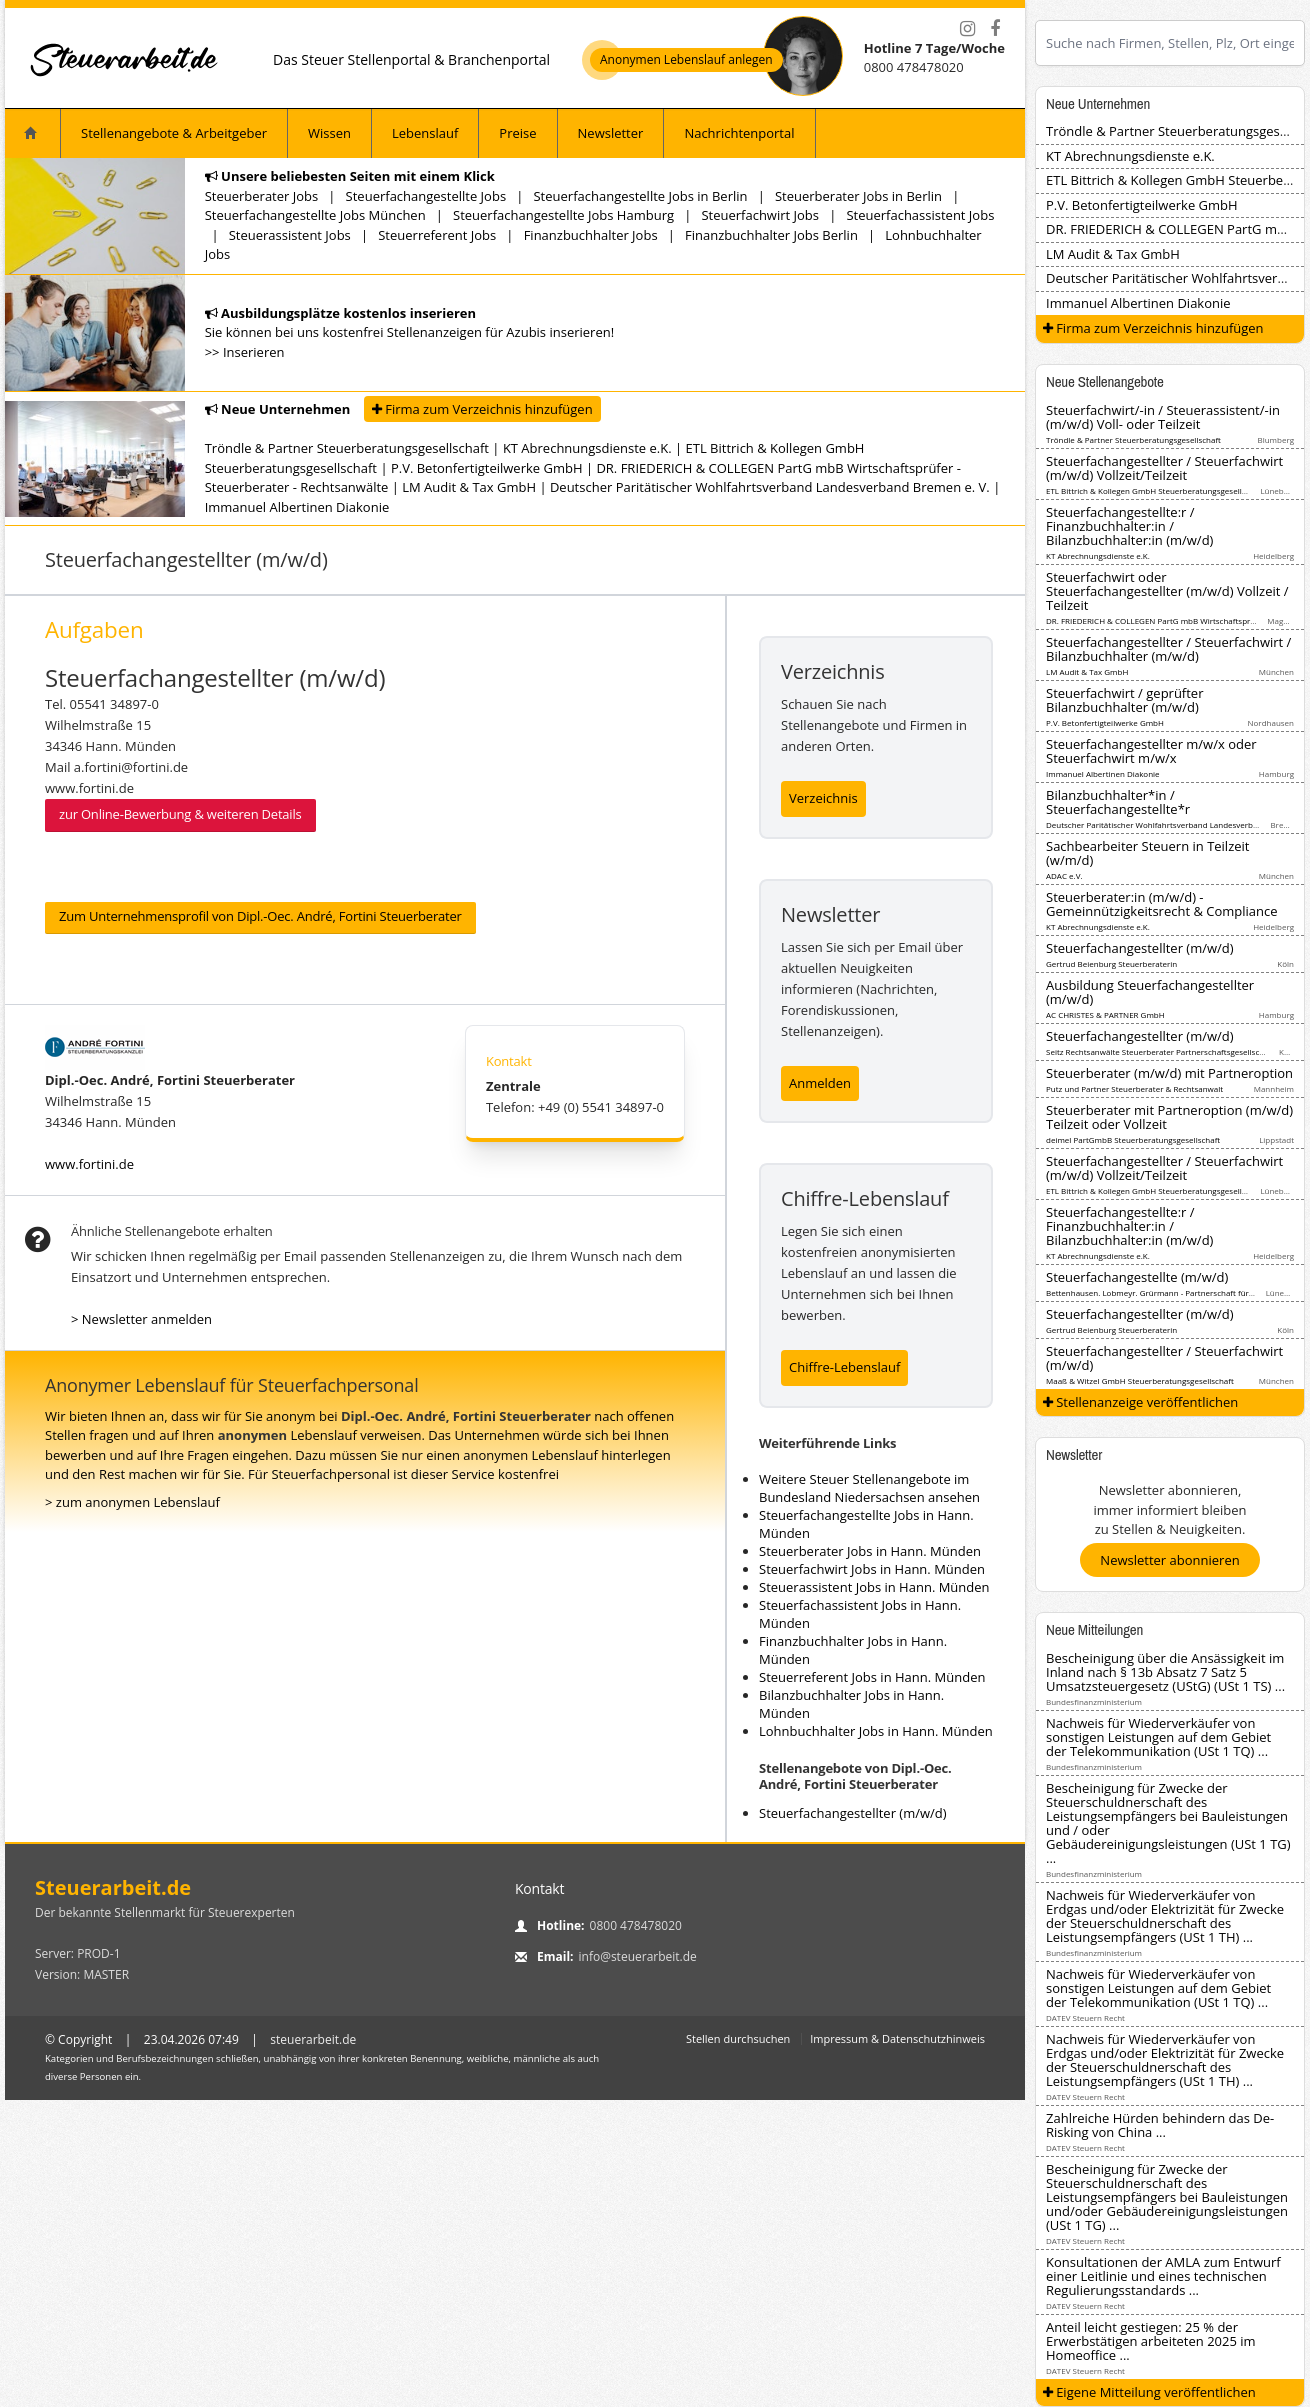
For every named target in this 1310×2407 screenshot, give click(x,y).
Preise (517, 133)
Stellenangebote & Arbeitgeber (174, 133)
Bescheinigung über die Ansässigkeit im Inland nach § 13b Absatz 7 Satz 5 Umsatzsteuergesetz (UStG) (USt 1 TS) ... (1165, 1672)
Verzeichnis (823, 798)
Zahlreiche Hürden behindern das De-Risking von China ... (1160, 2125)
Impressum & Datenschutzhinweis (897, 2038)
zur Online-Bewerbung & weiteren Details (180, 814)
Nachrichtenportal (739, 133)
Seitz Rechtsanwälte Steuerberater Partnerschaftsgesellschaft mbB (1170, 1051)
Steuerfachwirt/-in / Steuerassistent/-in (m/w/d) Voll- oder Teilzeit (1163, 417)
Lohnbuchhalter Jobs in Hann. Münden (876, 1731)
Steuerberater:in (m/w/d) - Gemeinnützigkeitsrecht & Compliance (1162, 904)
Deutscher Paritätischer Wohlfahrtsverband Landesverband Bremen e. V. (770, 487)
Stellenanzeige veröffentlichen (1141, 1402)
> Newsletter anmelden (141, 1319)
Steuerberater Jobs (262, 196)
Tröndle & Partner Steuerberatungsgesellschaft (347, 448)
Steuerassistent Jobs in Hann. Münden (874, 1587)
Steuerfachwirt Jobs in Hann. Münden (872, 1569)
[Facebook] (995, 29)
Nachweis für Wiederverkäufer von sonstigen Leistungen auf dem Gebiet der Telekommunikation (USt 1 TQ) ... (1158, 1737)
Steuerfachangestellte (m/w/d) (1137, 1277)
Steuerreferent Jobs (437, 235)
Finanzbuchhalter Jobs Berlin (771, 235)
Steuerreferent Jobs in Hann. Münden (872, 1677)
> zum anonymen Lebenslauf (132, 1502)
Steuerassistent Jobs (290, 235)
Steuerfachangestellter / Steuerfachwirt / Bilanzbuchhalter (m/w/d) (1168, 649)
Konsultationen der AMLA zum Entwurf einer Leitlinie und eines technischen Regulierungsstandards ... (1163, 2276)
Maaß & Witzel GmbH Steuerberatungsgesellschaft (1140, 1380)
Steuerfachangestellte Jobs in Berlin (640, 196)
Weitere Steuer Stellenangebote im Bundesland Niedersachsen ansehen (869, 1488)
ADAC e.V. (1064, 875)
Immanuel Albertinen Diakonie (297, 507)
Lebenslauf (425, 133)
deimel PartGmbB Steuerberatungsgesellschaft (1133, 1139)
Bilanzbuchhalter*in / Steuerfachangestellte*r (1118, 802)
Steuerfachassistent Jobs (920, 215)
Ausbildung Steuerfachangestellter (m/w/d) (1150, 992)
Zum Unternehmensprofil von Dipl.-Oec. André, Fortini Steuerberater (260, 916)
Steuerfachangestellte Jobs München (315, 215)
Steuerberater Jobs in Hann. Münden (870, 1551)
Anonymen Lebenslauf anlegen (686, 60)
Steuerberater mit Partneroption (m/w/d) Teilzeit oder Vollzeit (1169, 1117)
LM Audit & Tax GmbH (469, 487)
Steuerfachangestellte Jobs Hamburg (563, 215)
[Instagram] (967, 29)
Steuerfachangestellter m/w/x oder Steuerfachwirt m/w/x (1151, 751)
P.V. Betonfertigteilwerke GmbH (487, 468)
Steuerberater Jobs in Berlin (858, 196)
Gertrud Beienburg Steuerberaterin (1111, 963)
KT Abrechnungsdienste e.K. (587, 448)
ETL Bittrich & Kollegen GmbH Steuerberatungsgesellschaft (1155, 490)
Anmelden (820, 1083)
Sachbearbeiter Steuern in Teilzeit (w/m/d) (1147, 853)
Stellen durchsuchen (738, 2038)
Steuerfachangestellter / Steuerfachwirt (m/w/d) (1164, 1358)
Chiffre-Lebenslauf (844, 1367)
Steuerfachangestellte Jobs (426, 196)
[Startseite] (125, 59)
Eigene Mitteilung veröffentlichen (1149, 2392)
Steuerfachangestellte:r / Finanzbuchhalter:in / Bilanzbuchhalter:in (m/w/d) (1129, 526)
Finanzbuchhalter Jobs (591, 235)
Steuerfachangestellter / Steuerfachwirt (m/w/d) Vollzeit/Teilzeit (1164, 468)
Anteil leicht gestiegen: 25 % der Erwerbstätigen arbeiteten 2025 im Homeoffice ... (1151, 2341)
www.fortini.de (89, 1164)
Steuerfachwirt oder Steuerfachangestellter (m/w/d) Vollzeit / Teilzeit (1167, 591)
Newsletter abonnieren (1169, 1560)
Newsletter (611, 133)
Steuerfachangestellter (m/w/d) (853, 1813)
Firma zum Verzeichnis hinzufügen (482, 409)
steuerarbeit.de (313, 2039)
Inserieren (254, 352)
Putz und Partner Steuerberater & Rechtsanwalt (1134, 1088)
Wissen (329, 133)
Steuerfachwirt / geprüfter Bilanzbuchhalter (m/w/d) (1125, 700)
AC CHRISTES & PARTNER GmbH (1105, 1014)
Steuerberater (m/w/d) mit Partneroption (1169, 1073)
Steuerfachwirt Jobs (760, 215)
